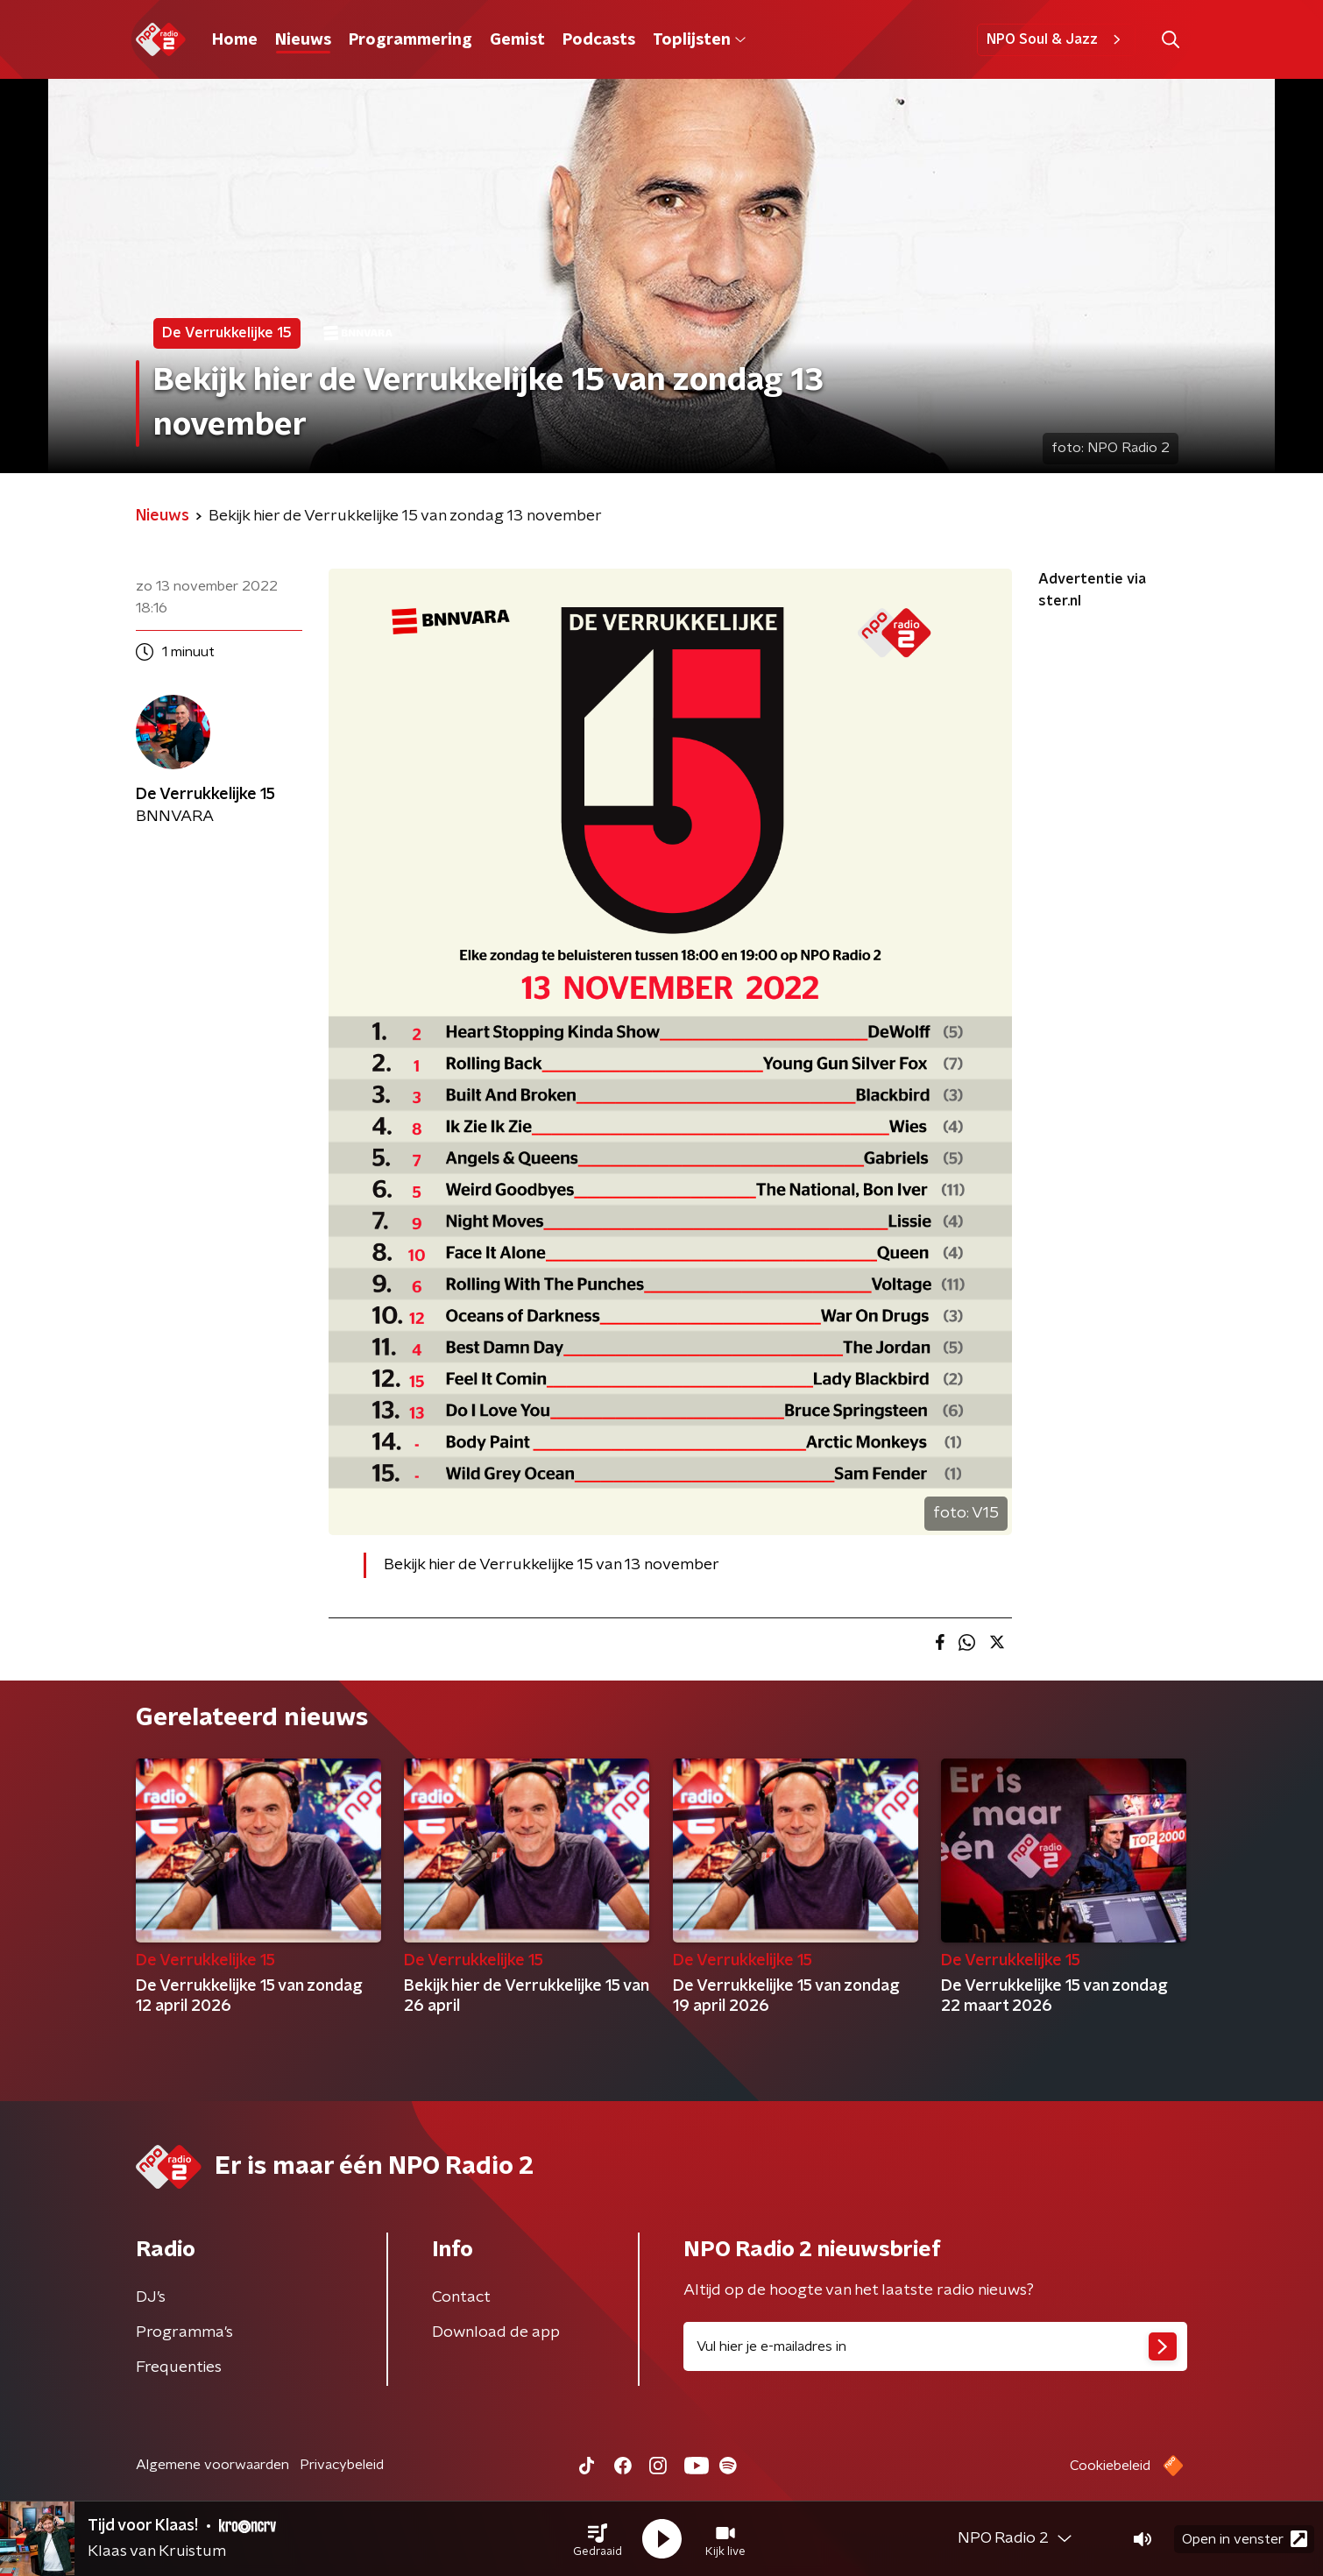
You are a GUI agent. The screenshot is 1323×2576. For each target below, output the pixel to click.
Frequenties (179, 2367)
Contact (461, 2297)
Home (235, 40)
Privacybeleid (342, 2465)
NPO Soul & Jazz (1056, 39)
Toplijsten (699, 40)
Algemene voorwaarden (212, 2465)
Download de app (496, 2332)
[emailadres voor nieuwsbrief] (935, 2346)
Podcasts (598, 40)
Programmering (410, 40)
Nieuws (303, 40)
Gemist (517, 40)
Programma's (184, 2332)
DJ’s (151, 2297)
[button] (598, 2539)
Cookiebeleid (1110, 2466)
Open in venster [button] (1244, 2538)
